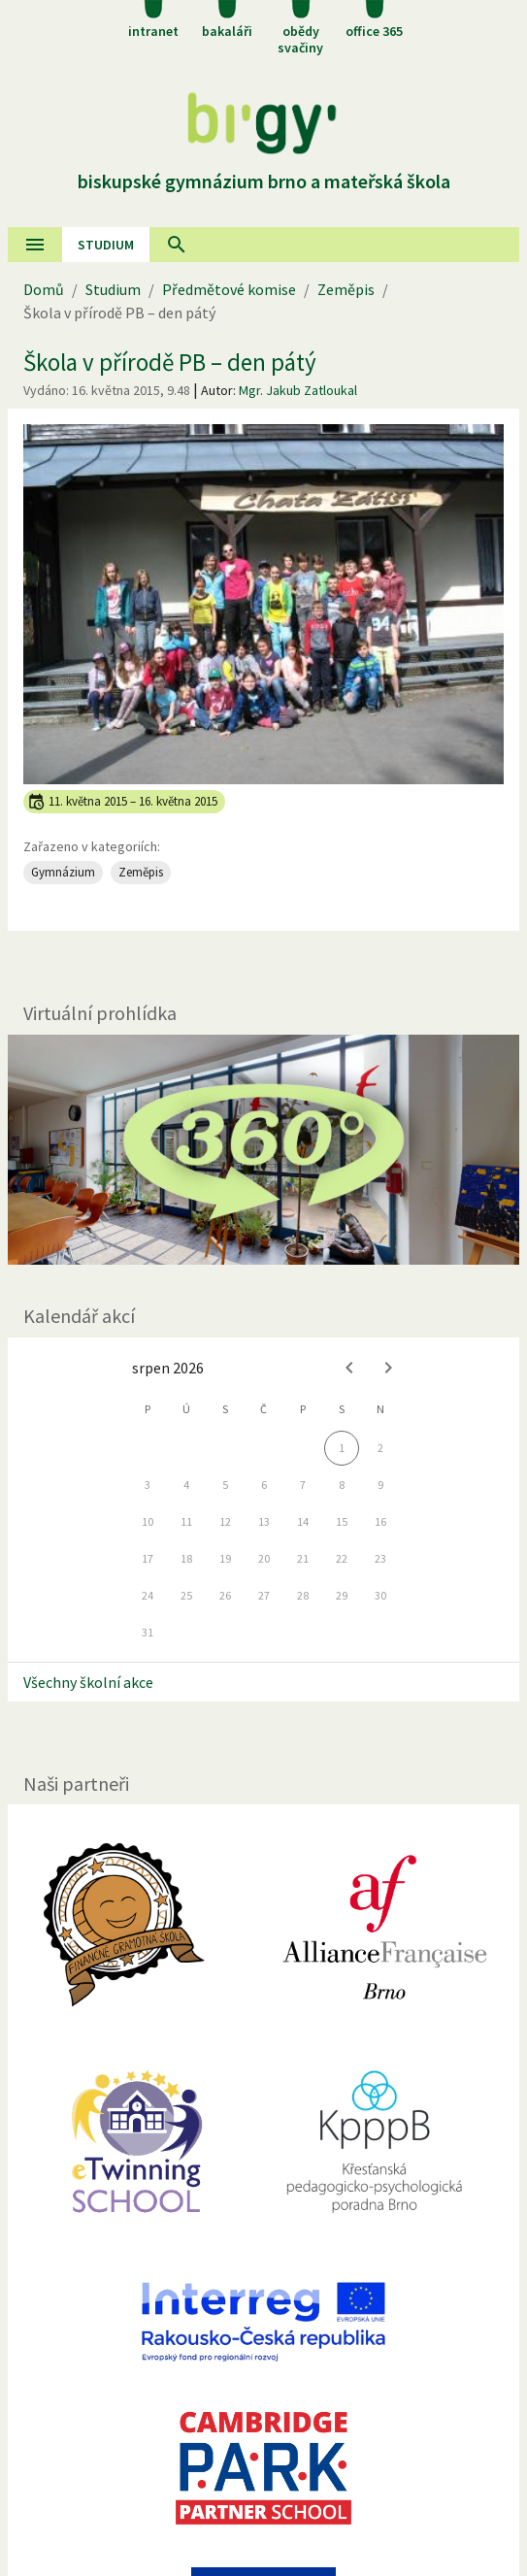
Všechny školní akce (88, 1682)
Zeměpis (346, 289)
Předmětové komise (229, 289)
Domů (43, 289)
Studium (106, 244)
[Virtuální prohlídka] (263, 1150)
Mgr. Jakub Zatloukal (298, 390)
